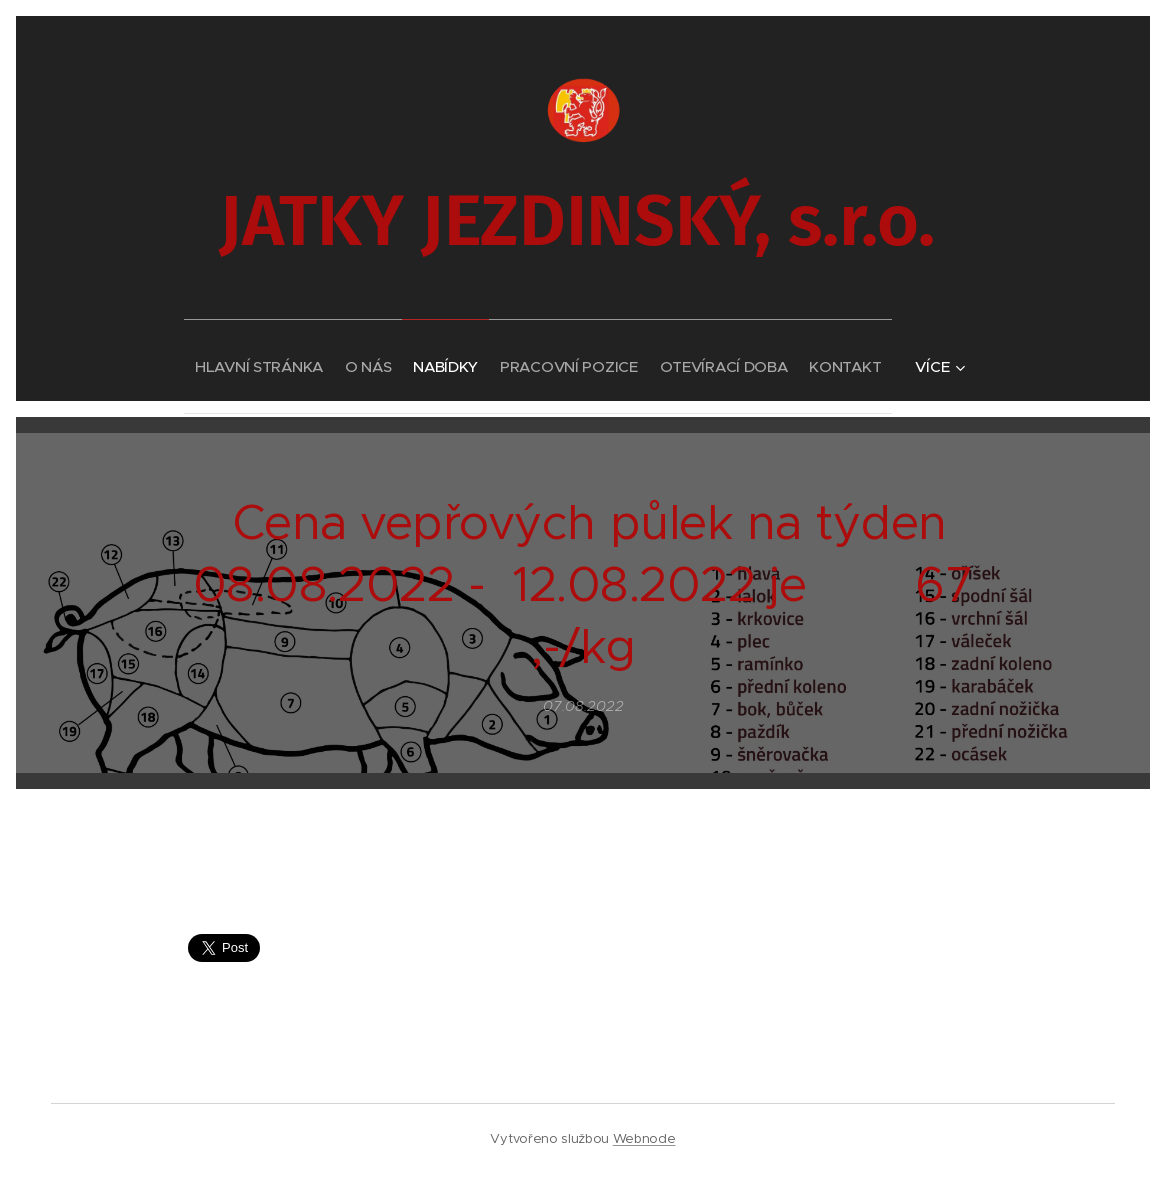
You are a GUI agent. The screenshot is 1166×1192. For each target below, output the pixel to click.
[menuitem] (217, 360)
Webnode (644, 1138)
